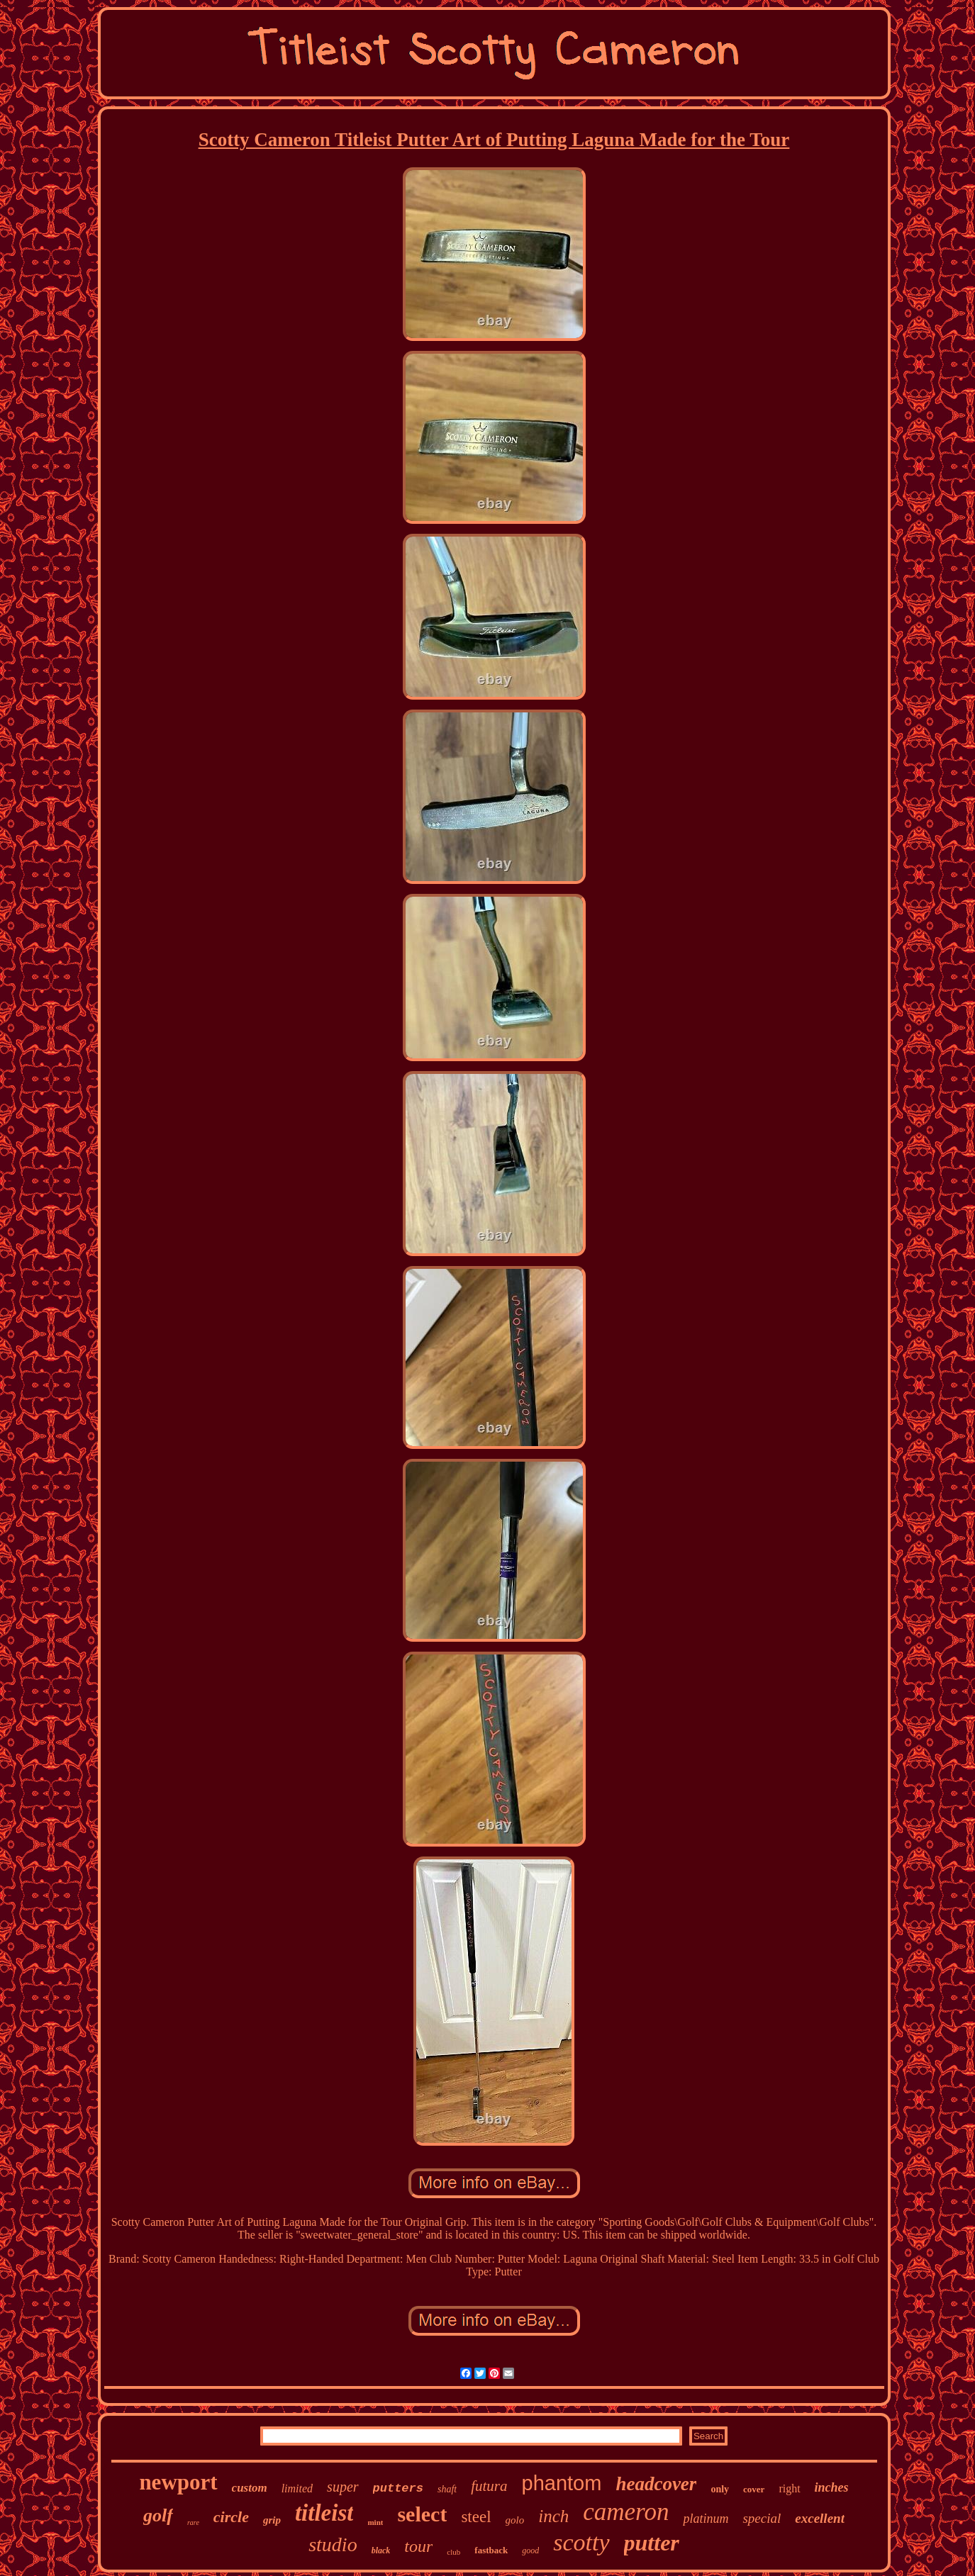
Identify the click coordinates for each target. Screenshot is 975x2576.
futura (489, 2485)
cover (753, 2489)
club (453, 2552)
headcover (655, 2483)
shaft (447, 2489)
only (720, 2489)
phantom (562, 2483)
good (530, 2550)
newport (178, 2482)
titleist (324, 2513)
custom (249, 2487)
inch (553, 2516)
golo (515, 2520)
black (381, 2550)
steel (476, 2517)
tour (418, 2546)
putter (651, 2542)
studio (332, 2544)
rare (193, 2522)
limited (297, 2488)
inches (832, 2487)
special (761, 2518)
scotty (581, 2542)
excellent (820, 2518)
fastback (491, 2550)
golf (158, 2515)
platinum (705, 2518)
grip (272, 2520)
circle (231, 2517)
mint (375, 2522)
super (342, 2486)
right (789, 2488)
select (422, 2514)
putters (398, 2488)
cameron (626, 2512)
